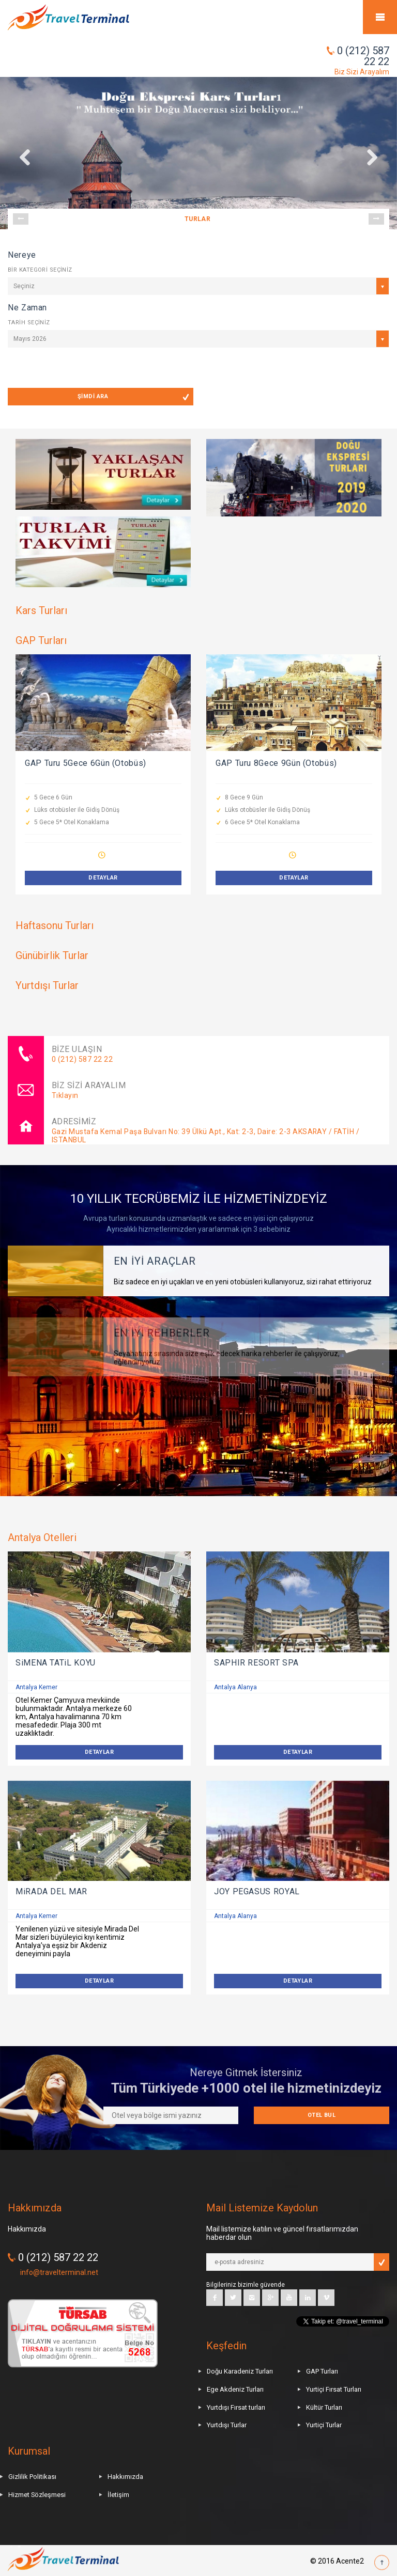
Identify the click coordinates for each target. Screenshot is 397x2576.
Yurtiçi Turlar (324, 2425)
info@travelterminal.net (59, 2272)
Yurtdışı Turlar (47, 985)
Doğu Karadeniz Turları (240, 2371)
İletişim (118, 2495)
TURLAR (198, 219)
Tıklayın (65, 1095)
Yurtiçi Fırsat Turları (333, 2389)
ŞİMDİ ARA (93, 396)
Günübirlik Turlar (52, 955)
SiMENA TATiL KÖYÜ (56, 1663)
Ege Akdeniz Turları (235, 2389)
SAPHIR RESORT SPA (256, 1663)
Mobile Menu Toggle (380, 17)
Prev (20, 219)
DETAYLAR (103, 877)
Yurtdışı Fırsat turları (236, 2407)
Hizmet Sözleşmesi (37, 2495)
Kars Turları (41, 610)
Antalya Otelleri (42, 1537)
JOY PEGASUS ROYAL (257, 1891)
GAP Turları (41, 640)
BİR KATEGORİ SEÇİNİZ (40, 269)
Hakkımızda (125, 2476)
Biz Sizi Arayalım (361, 72)
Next (376, 219)
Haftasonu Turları (55, 925)
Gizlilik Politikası (32, 2476)
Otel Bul (322, 2115)
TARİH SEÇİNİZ (29, 322)
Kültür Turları (324, 2407)
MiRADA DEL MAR (51, 1891)
